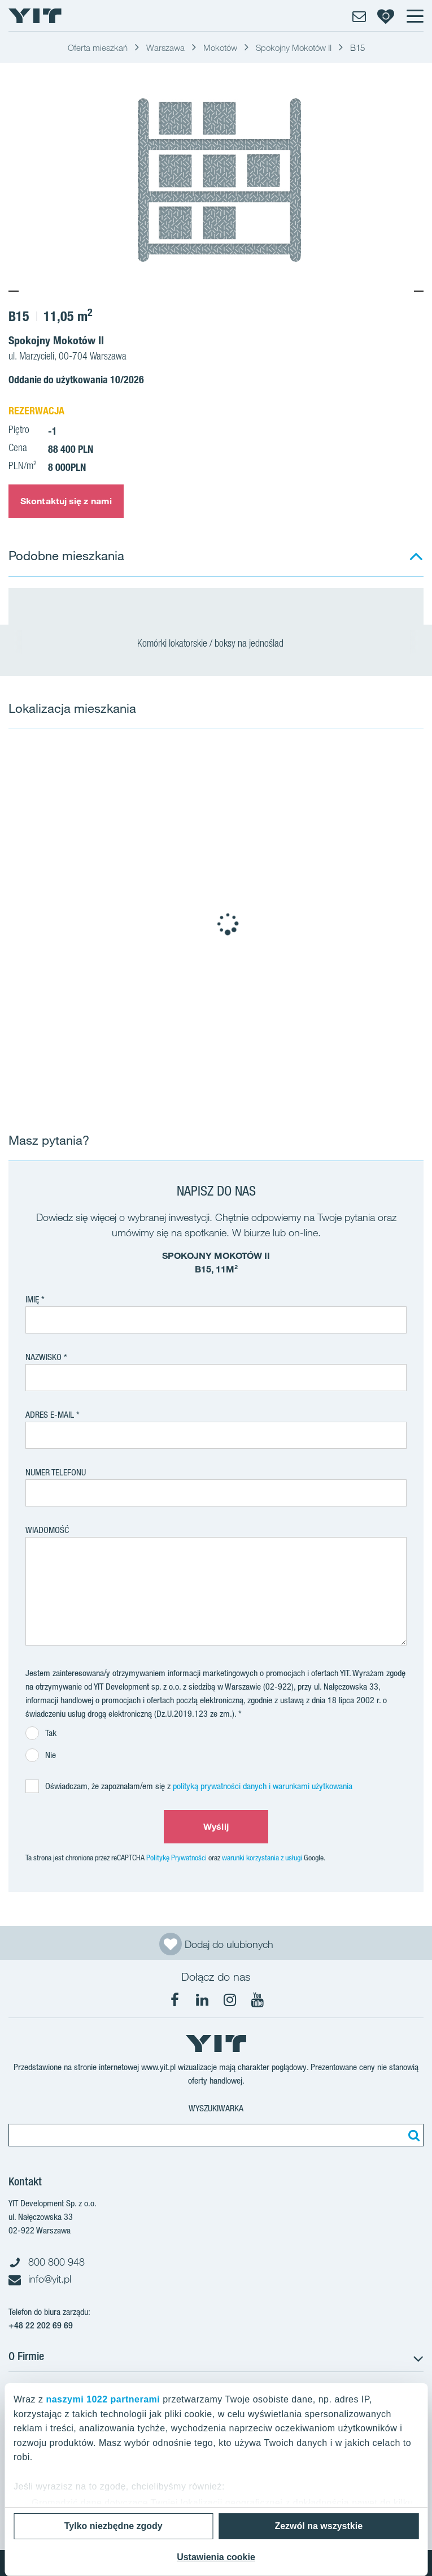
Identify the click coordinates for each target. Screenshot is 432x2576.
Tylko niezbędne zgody (113, 2526)
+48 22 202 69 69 (40, 2325)
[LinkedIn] (202, 2000)
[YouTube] (257, 2000)
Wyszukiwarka (216, 2108)
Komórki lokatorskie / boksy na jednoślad (216, 644)
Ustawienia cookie (216, 2557)
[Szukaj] (412, 2135)
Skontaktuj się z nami (66, 500)
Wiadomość (47, 1530)
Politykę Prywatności (176, 1857)
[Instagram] (230, 2000)
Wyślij (216, 1826)
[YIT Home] (35, 15)
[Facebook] (174, 2000)
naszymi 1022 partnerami (103, 2399)
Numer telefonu (55, 1472)
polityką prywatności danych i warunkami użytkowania (262, 1786)
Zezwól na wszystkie (318, 2526)
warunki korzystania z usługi (262, 1857)
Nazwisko (43, 1357)
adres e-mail (49, 1414)
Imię (32, 1299)
